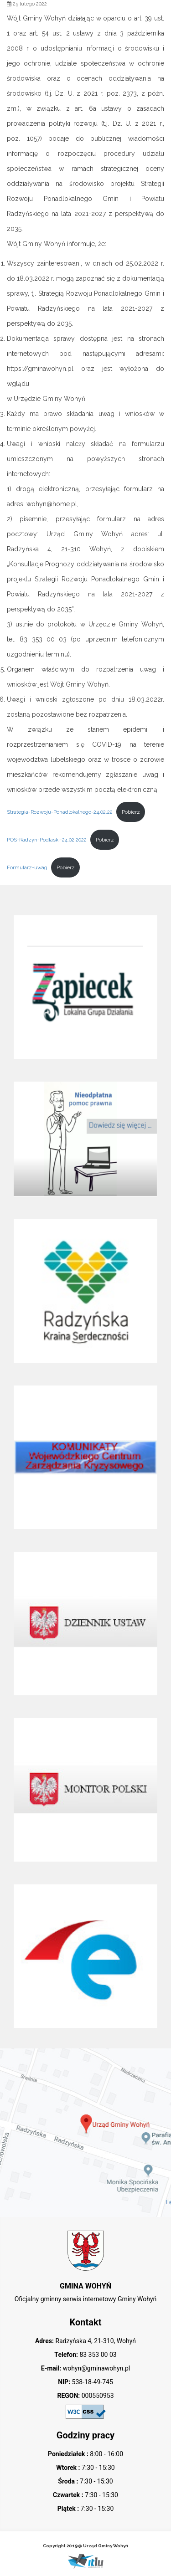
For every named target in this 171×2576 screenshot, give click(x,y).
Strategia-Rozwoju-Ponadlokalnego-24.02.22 (60, 812)
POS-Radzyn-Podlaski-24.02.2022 (47, 839)
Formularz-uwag (27, 867)
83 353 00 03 (97, 2354)
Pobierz (131, 812)
